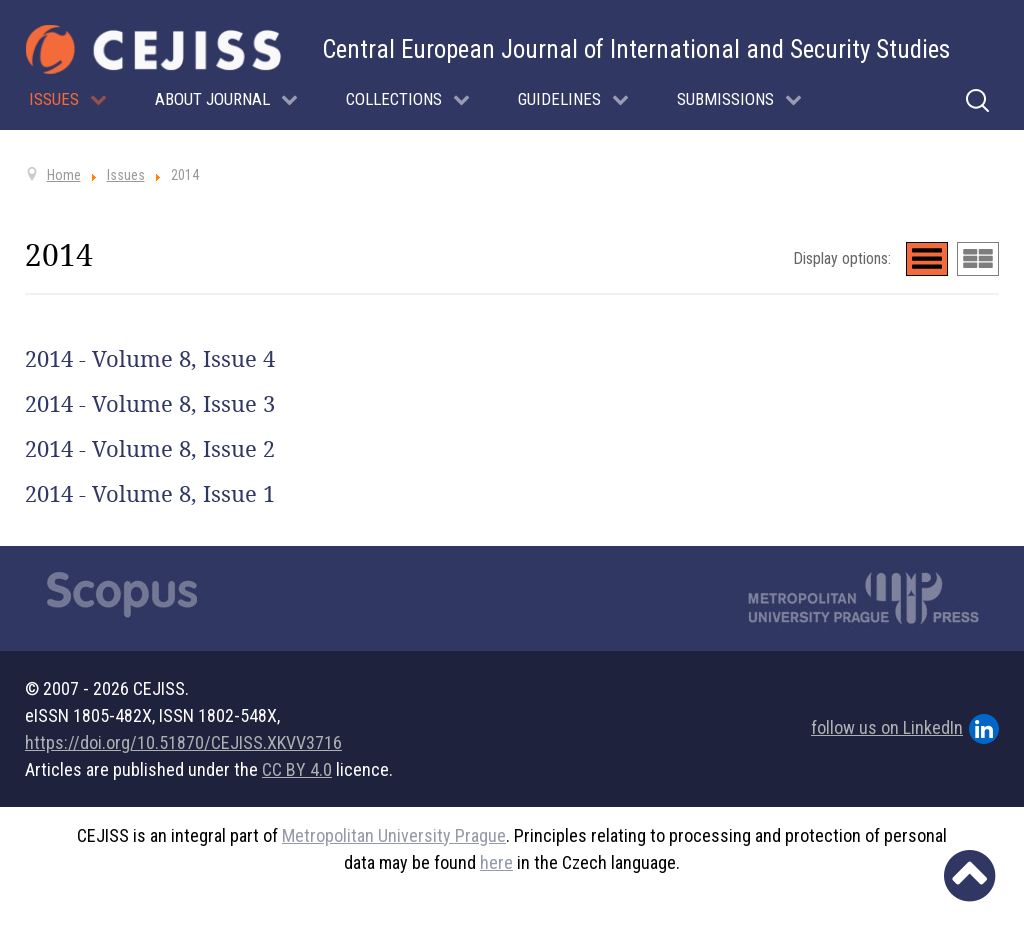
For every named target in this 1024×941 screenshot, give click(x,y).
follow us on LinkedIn (905, 729)
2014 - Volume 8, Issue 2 (150, 449)
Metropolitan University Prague (394, 835)
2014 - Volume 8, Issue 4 (150, 359)
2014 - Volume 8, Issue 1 (150, 494)
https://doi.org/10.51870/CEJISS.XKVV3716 (183, 742)
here (496, 862)
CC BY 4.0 (297, 769)
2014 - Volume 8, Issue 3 (150, 404)
